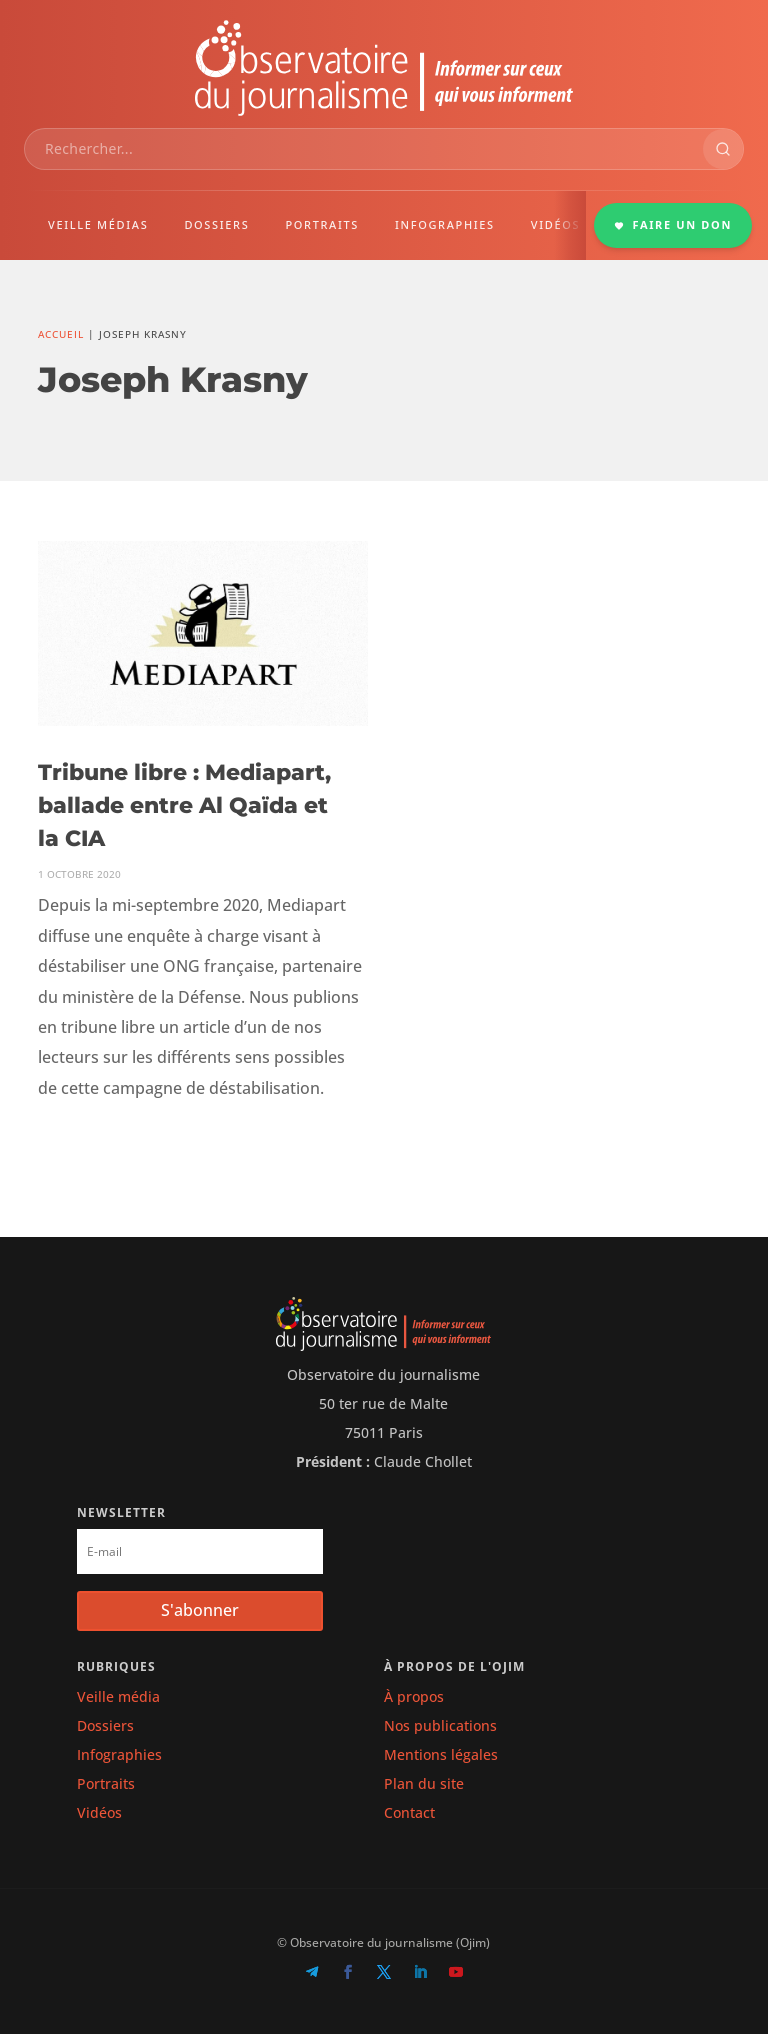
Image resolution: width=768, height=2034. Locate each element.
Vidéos (99, 1812)
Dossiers (105, 1725)
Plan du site (424, 1783)
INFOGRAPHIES (445, 224)
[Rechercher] (723, 149)
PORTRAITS (322, 224)
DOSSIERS (216, 224)
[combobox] (364, 149)
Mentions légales (441, 1754)
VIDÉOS (555, 224)
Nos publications (440, 1725)
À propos (414, 1696)
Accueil (61, 334)
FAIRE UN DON (673, 224)
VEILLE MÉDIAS (98, 224)
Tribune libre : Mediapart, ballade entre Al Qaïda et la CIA (184, 805)
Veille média (118, 1696)
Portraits (106, 1783)
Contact (409, 1812)
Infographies (119, 1754)
